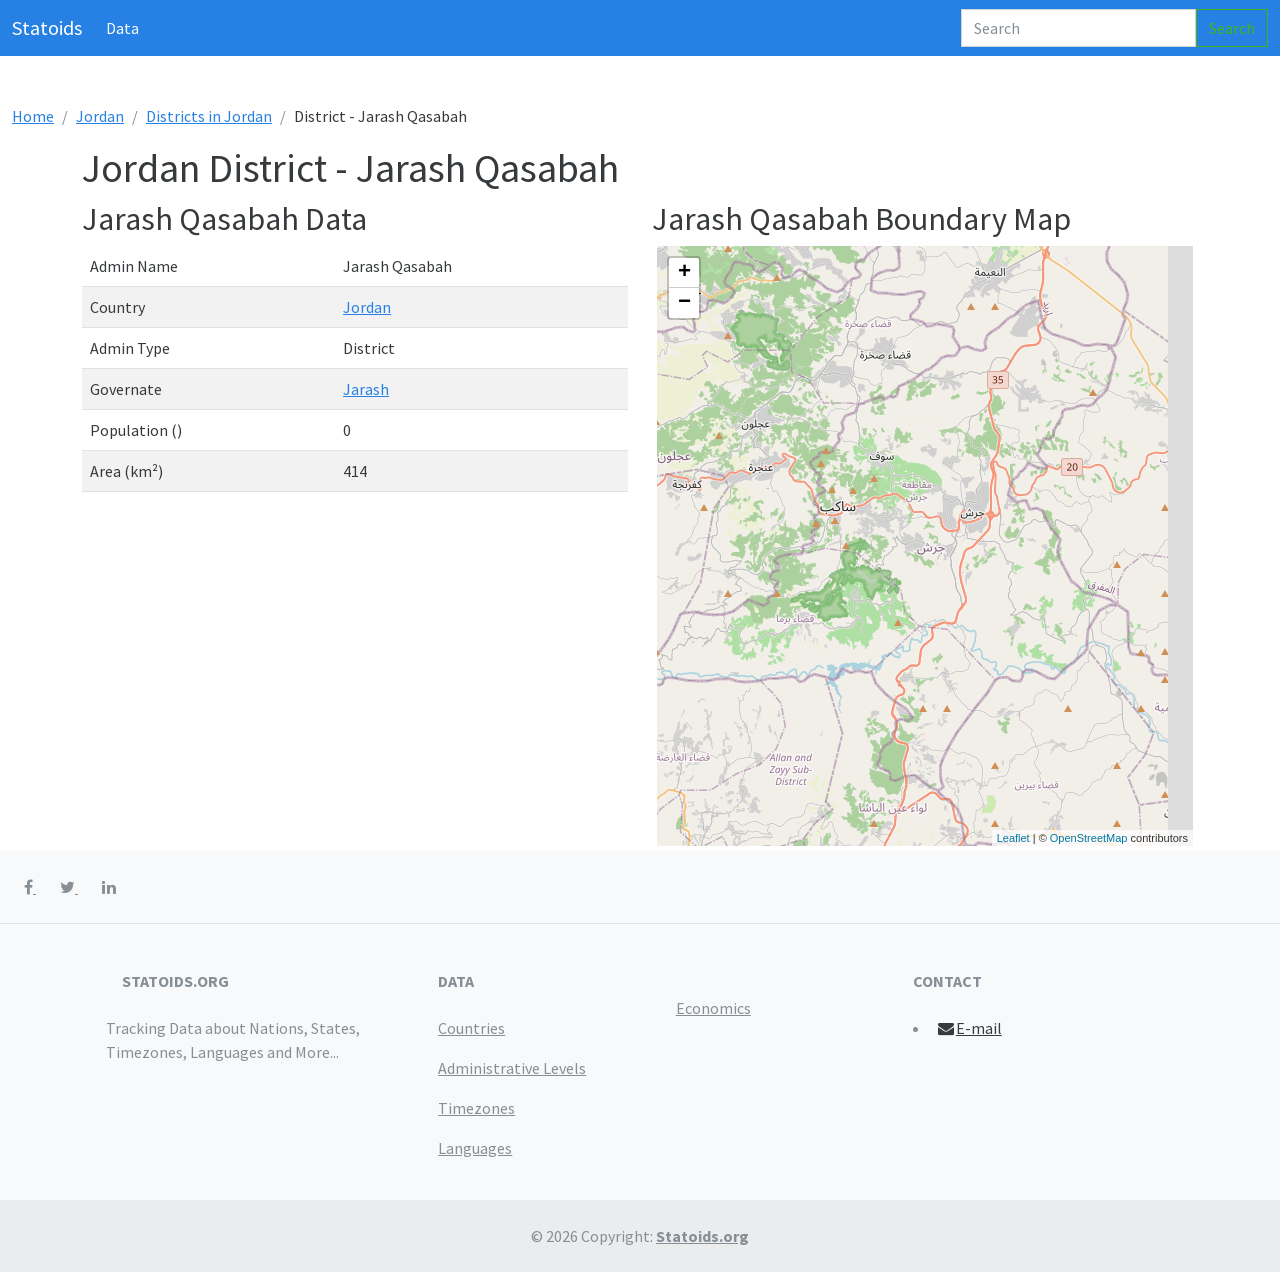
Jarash (366, 389)
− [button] (684, 303)
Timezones (476, 1108)
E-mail (968, 1028)
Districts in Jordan (209, 116)
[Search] (1078, 28)
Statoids (47, 27)
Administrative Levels (512, 1068)
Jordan (100, 116)
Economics (713, 1008)
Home (33, 116)
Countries (471, 1028)
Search (1232, 28)
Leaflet (1013, 838)
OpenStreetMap (1089, 838)
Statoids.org (702, 1236)
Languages (475, 1148)
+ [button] (684, 273)
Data (122, 28)
